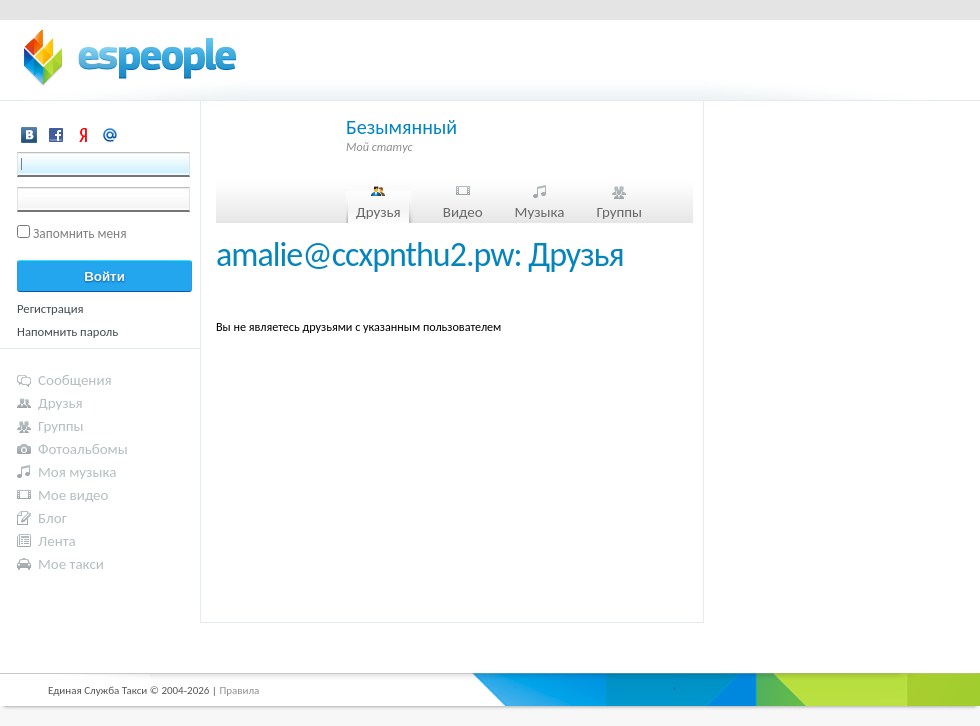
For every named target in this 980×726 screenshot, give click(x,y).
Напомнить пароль (67, 331)
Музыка (540, 212)
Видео (463, 212)
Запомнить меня (80, 233)
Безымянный (401, 127)
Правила (239, 690)
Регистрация (50, 308)
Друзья (378, 212)
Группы (619, 212)
